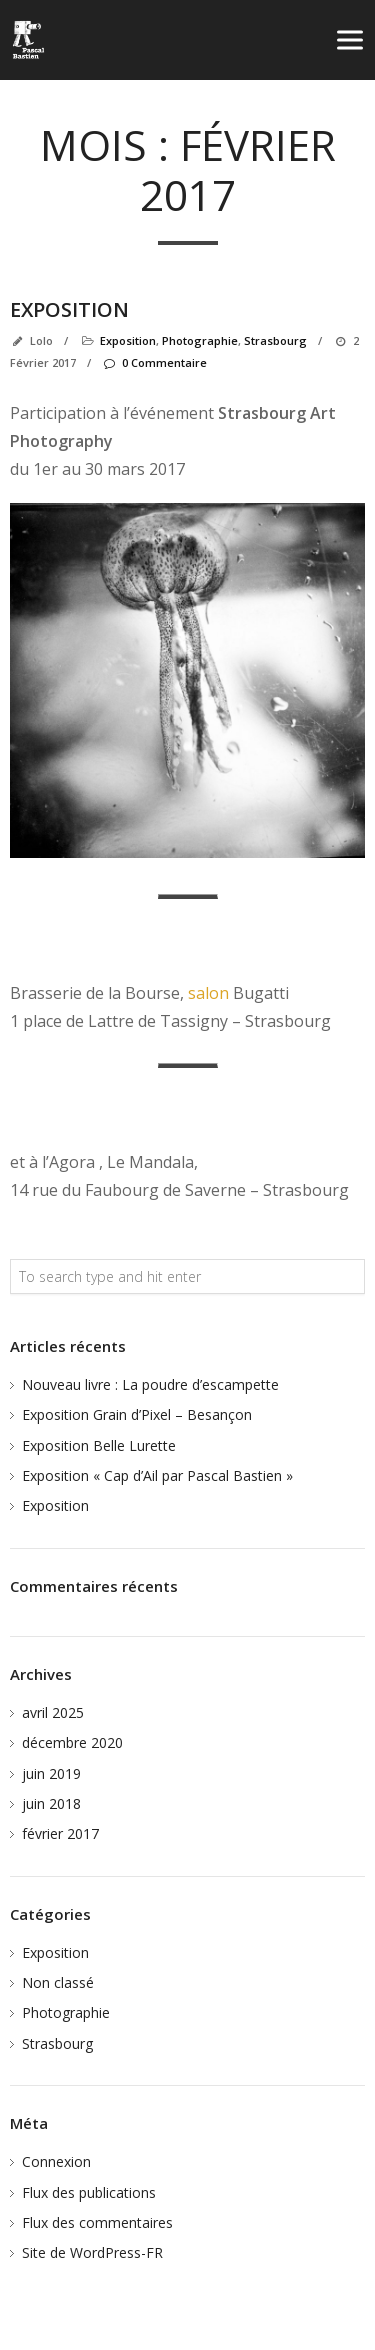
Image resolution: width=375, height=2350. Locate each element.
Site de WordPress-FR (92, 2252)
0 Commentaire (154, 362)
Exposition (69, 309)
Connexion (56, 2161)
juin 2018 (51, 1803)
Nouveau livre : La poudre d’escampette (150, 1384)
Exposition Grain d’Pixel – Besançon (137, 1414)
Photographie (200, 340)
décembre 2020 (72, 1742)
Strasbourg (275, 340)
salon (208, 993)
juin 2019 (51, 1773)
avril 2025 (53, 1712)
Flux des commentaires (97, 2222)
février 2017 (60, 1833)
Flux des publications (89, 2192)
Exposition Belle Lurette (99, 1445)
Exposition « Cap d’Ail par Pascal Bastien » (157, 1475)
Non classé (58, 1982)
